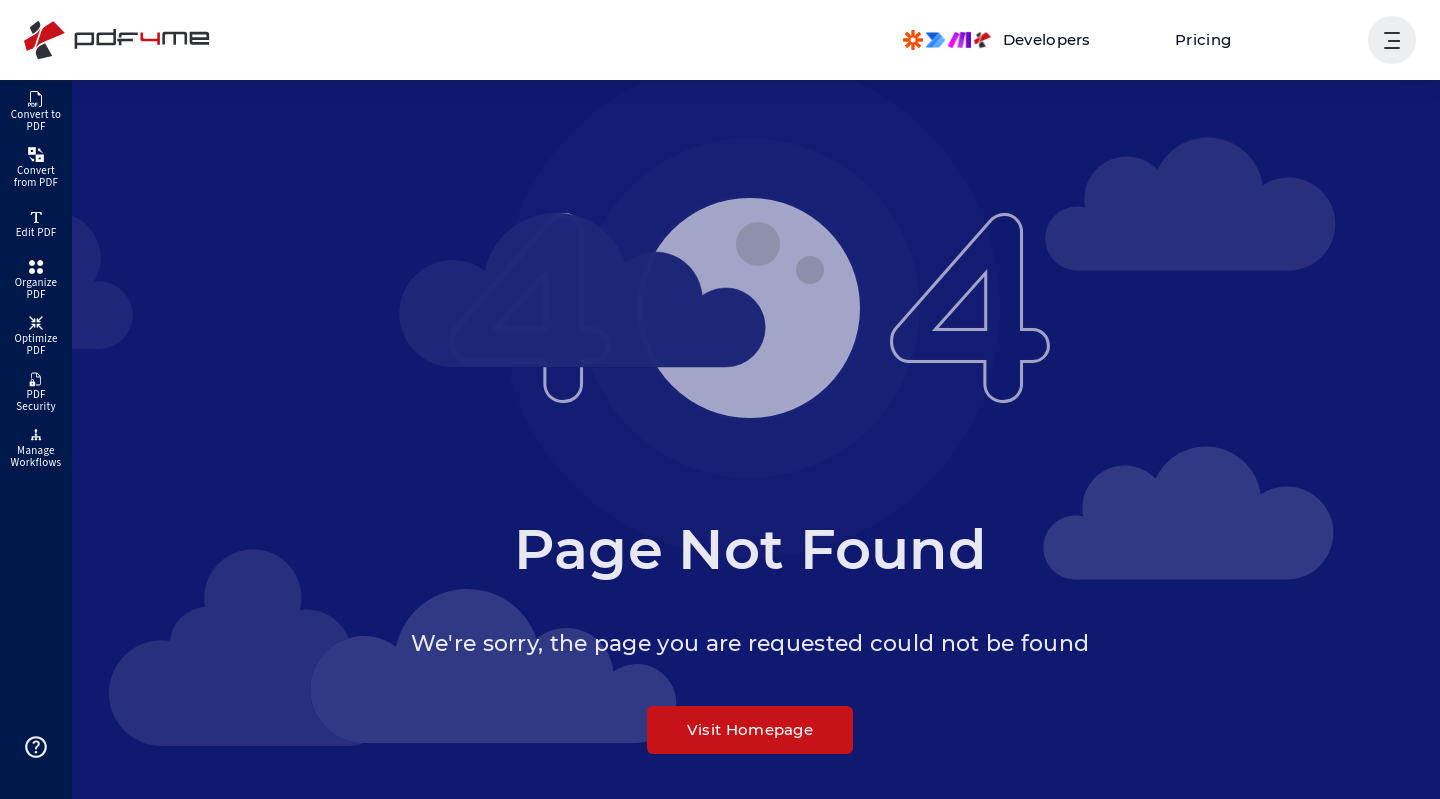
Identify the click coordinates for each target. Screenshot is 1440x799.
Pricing (1203, 39)
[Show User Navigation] (1392, 40)
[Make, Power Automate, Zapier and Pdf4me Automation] (997, 40)
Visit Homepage (750, 729)
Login (1322, 39)
